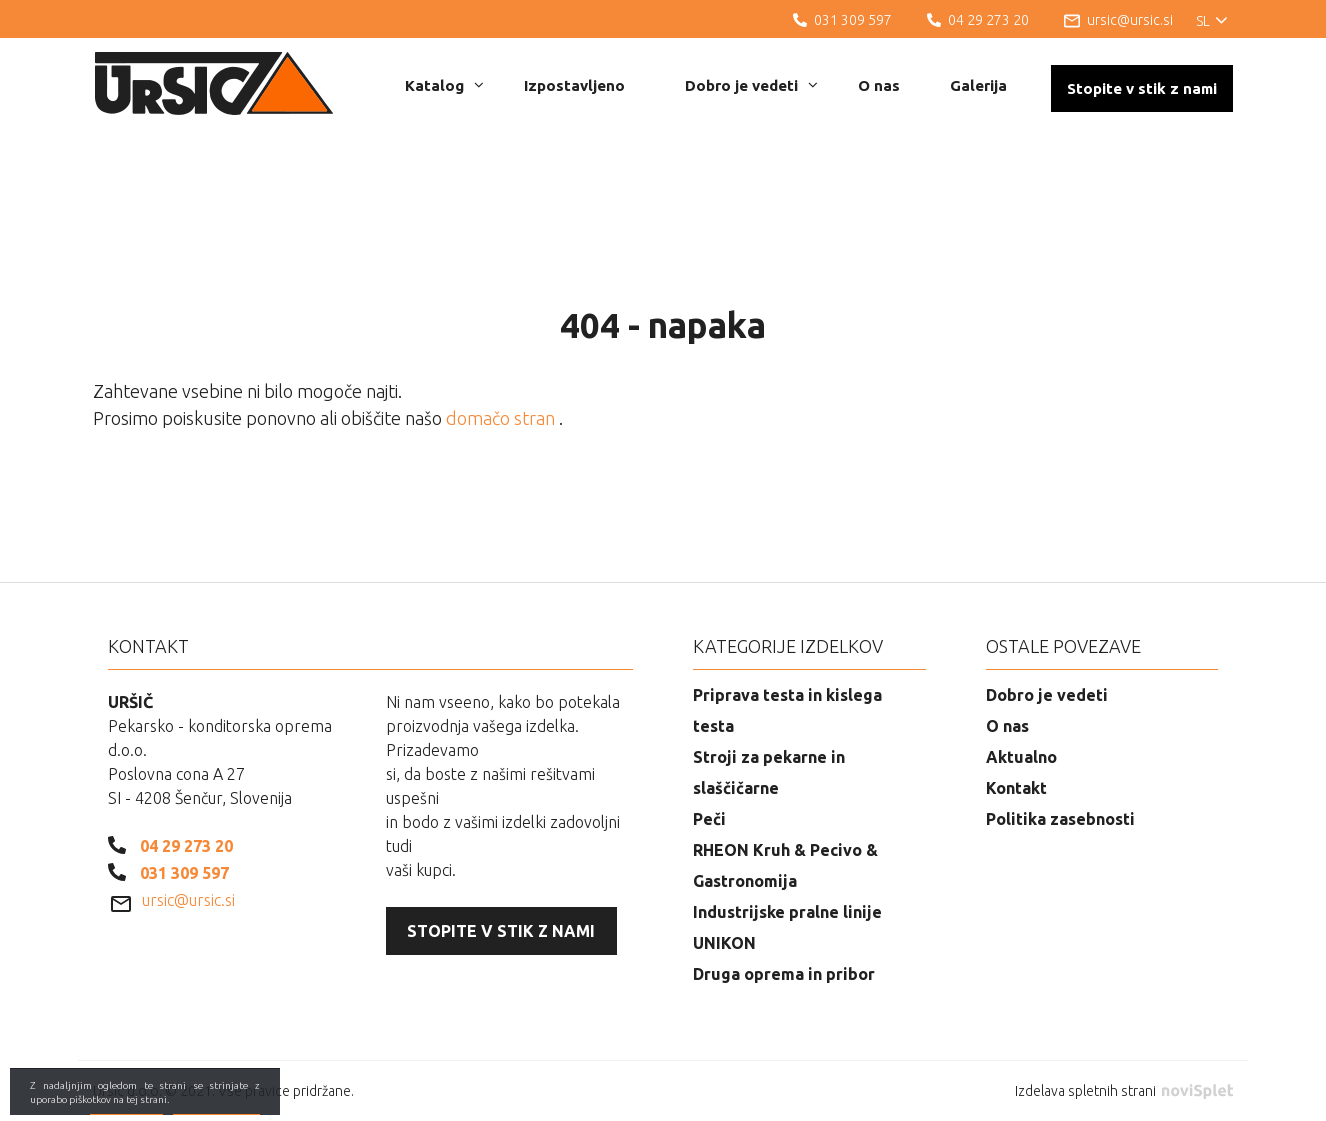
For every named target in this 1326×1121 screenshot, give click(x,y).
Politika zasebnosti (1060, 819)
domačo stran (502, 418)
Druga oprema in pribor (784, 974)
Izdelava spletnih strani (1124, 1091)
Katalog (444, 85)
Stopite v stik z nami (1142, 88)
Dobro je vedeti (751, 85)
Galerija (978, 85)
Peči (709, 819)
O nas (879, 85)
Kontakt (1016, 788)
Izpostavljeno (574, 85)
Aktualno (1021, 757)
